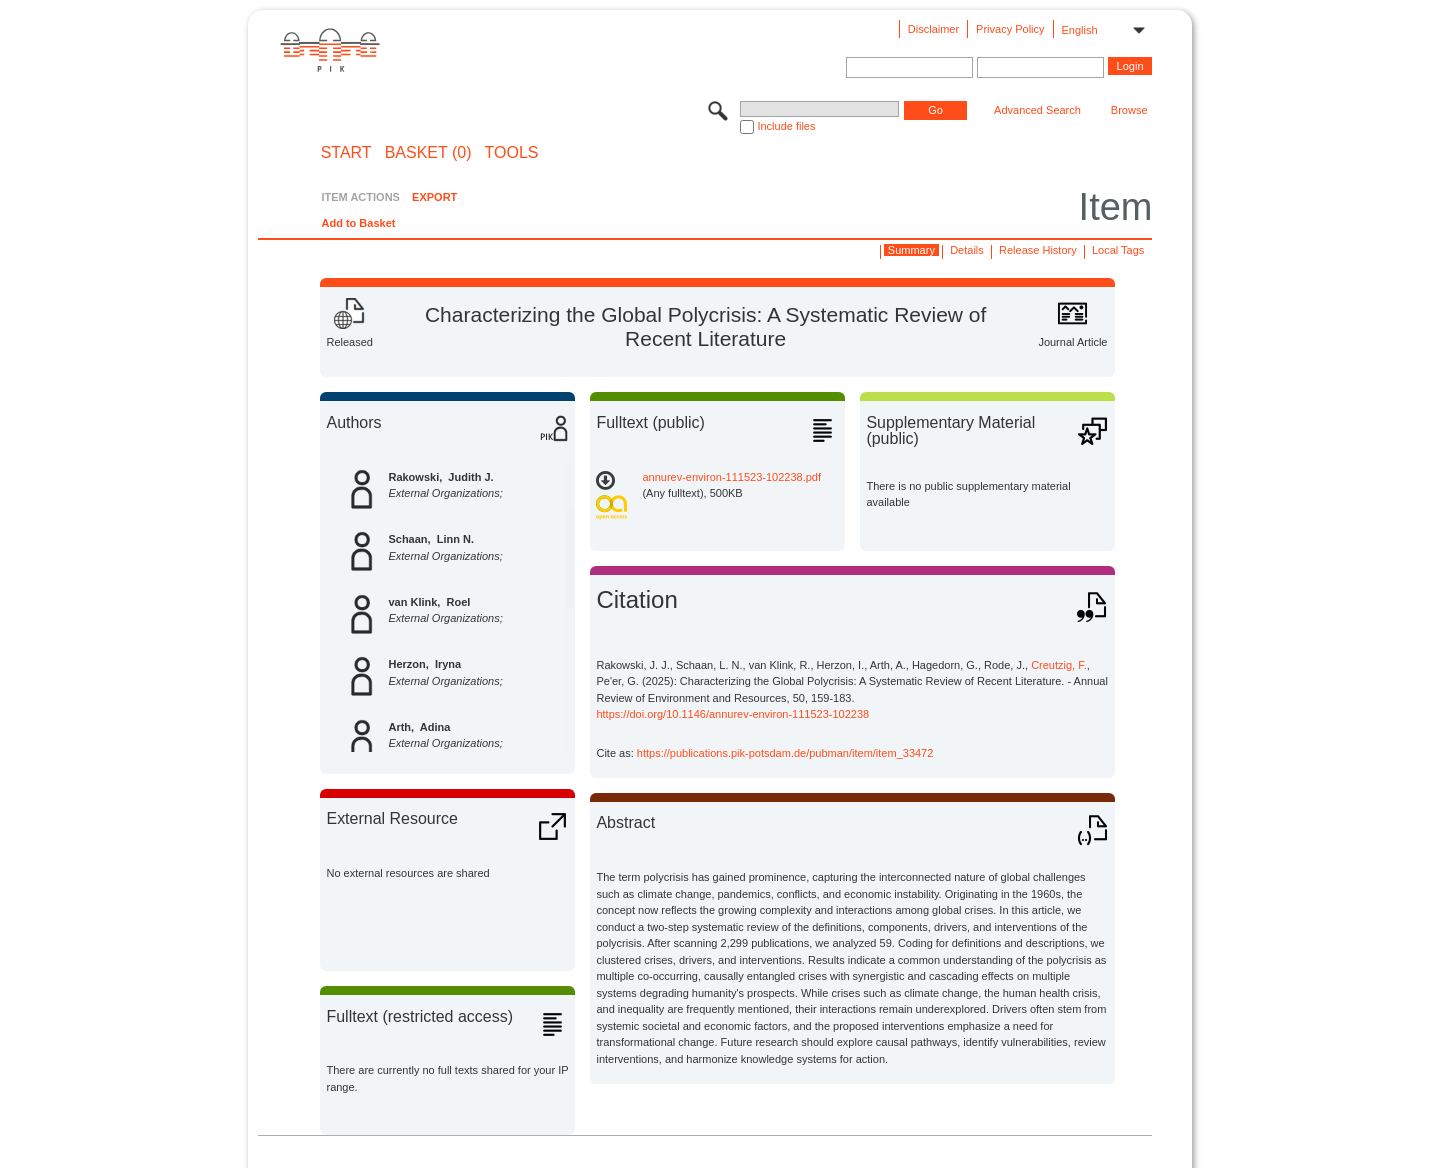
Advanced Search (1037, 110)
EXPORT (434, 197)
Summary (911, 250)
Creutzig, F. (1059, 665)
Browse (1129, 110)
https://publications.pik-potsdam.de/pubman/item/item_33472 (785, 753)
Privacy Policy (1010, 29)
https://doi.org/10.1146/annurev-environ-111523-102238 (732, 714)
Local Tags (1118, 250)
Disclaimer (933, 29)
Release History (1038, 250)
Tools (512, 153)
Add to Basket (358, 223)
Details (967, 250)
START (346, 153)
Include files (786, 126)
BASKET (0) (428, 153)
